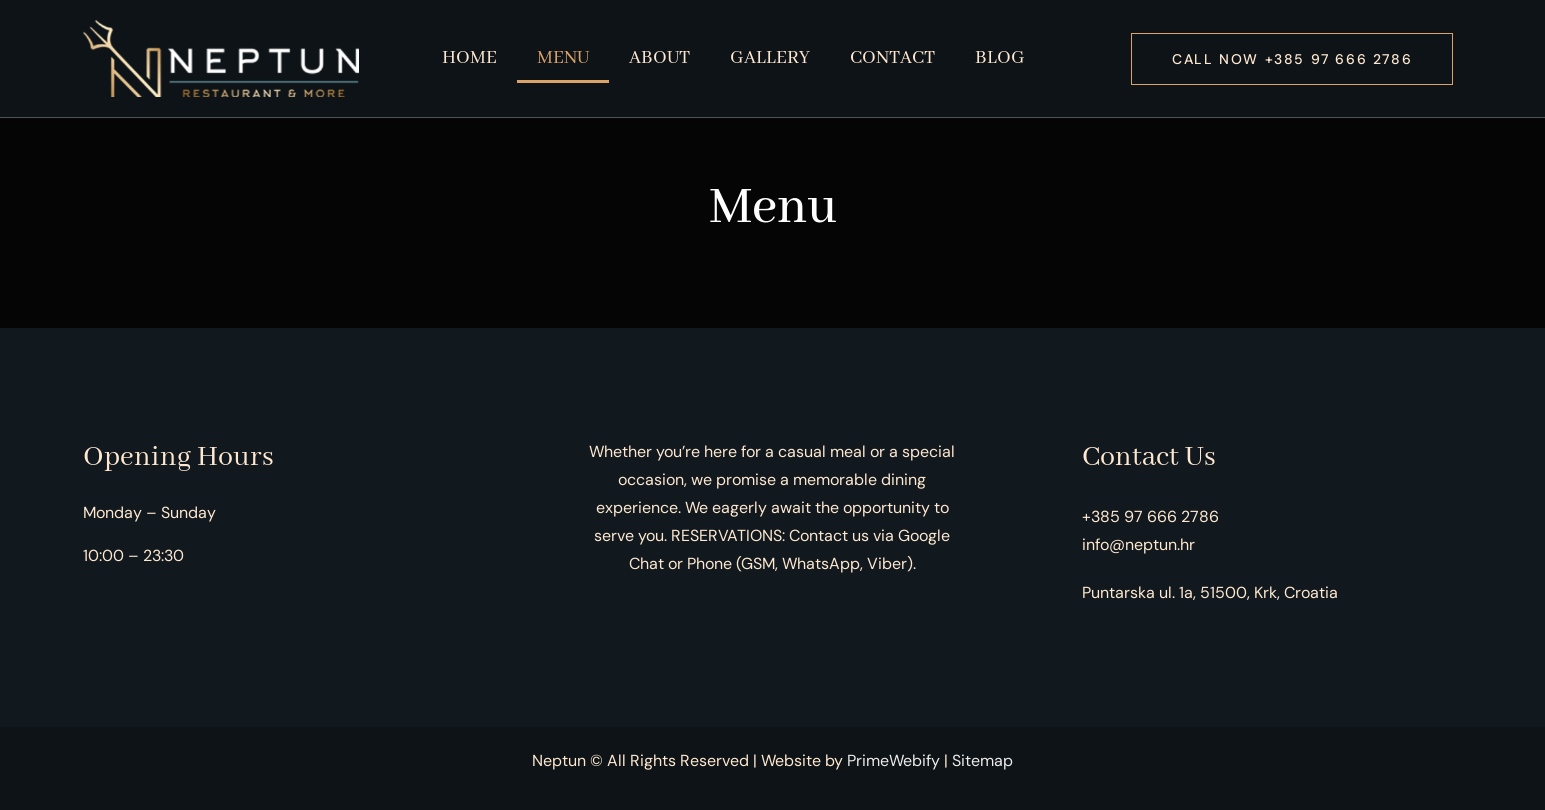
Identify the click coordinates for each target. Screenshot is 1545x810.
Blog (1000, 58)
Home (469, 58)
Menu (563, 58)
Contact (892, 58)
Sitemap (982, 760)
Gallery (770, 58)
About (659, 58)
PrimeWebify (893, 760)
